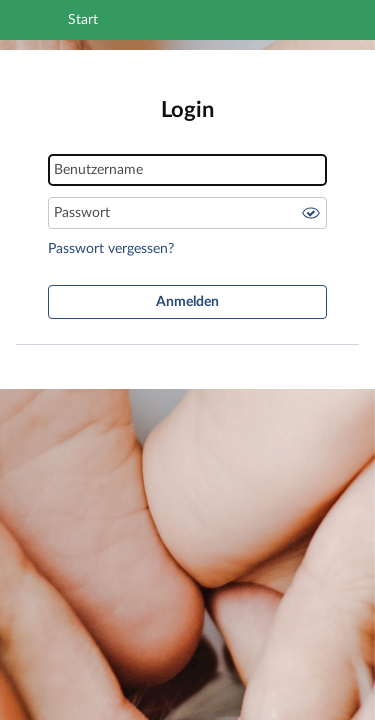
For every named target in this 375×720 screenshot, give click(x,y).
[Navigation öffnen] (43, 23)
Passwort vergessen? (111, 249)
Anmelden (187, 302)
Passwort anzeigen (311, 213)
